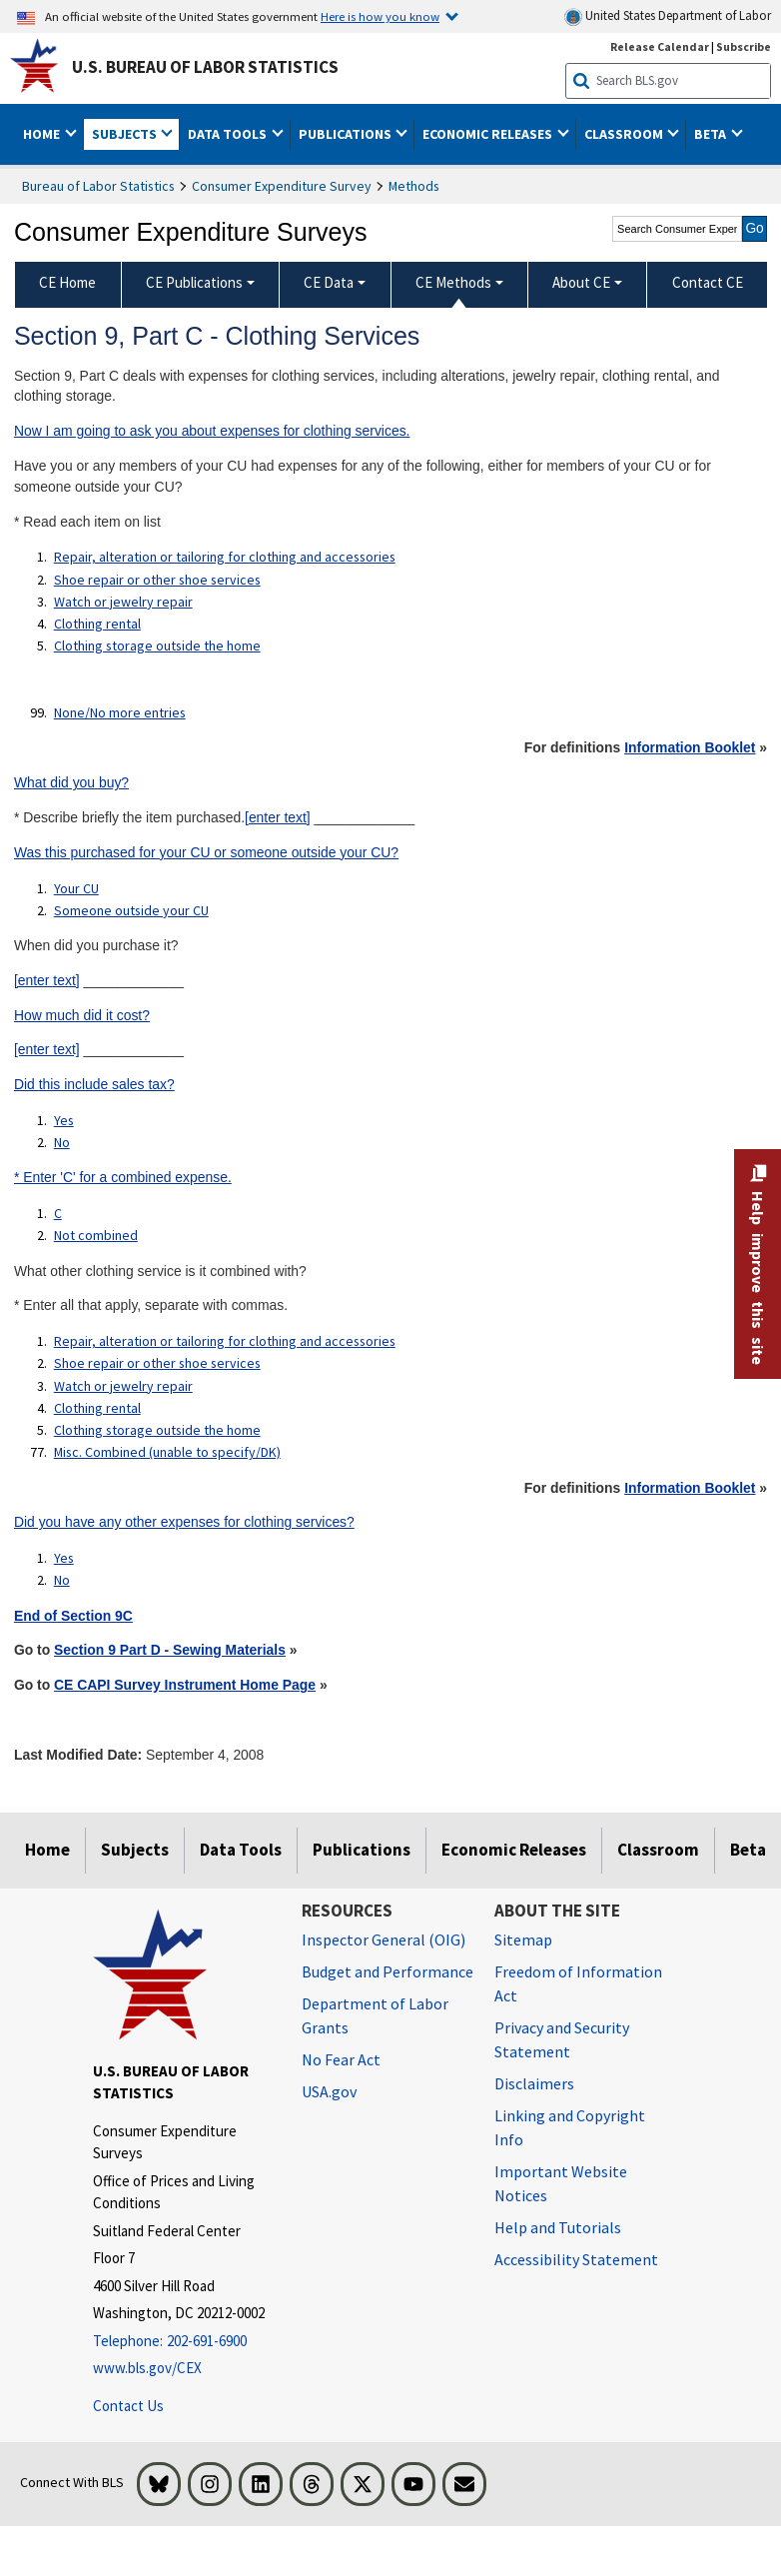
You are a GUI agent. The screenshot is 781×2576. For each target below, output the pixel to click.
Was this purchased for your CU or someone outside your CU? (206, 852)
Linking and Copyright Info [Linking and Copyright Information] (569, 2127)
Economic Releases (513, 1850)
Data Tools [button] (229, 134)
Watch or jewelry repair (123, 602)
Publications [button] (346, 134)
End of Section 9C (73, 1616)
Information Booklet (689, 747)
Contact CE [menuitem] (707, 282)
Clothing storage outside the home (157, 645)
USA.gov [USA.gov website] (329, 2091)
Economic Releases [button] (488, 134)
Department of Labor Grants (375, 2015)
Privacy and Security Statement (561, 2039)
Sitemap (523, 1939)
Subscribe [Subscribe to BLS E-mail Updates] (743, 46)
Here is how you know (380, 16)
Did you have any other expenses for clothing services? (184, 1522)
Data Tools (241, 1850)
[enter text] (278, 817)
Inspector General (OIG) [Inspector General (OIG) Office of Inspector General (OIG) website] (383, 1939)
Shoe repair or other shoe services (157, 580)
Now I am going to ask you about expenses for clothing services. (212, 431)
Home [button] (43, 134)
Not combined (96, 1235)
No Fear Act (341, 2059)
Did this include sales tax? (94, 1084)
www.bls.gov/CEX (147, 2367)
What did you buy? (71, 782)
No (62, 1142)
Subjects (135, 1850)
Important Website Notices (560, 2183)
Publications (361, 1850)
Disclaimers (534, 2083)
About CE (581, 282)
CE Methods (453, 282)
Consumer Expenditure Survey (282, 186)
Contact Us (128, 2405)
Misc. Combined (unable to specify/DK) (167, 1452)
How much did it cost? (82, 1015)
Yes (64, 1120)
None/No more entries (120, 712)
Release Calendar (659, 46)
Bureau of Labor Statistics (98, 186)
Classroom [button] (625, 134)
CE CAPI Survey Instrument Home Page (185, 1685)
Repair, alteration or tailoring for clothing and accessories (224, 557)
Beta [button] (711, 134)
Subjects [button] (126, 134)
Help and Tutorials (557, 2227)
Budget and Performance (387, 1971)
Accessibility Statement (576, 2259)
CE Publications (194, 282)
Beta (748, 1850)
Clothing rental (97, 624)
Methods (414, 186)
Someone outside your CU (131, 910)
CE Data (329, 282)
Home (47, 1850)
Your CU (76, 888)
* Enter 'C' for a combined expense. (123, 1177)
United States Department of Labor (667, 16)
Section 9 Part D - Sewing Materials (170, 1650)
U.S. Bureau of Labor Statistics (205, 67)
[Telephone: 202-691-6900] (182, 2341)
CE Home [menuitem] (67, 282)
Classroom (658, 1850)
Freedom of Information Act (578, 1983)
